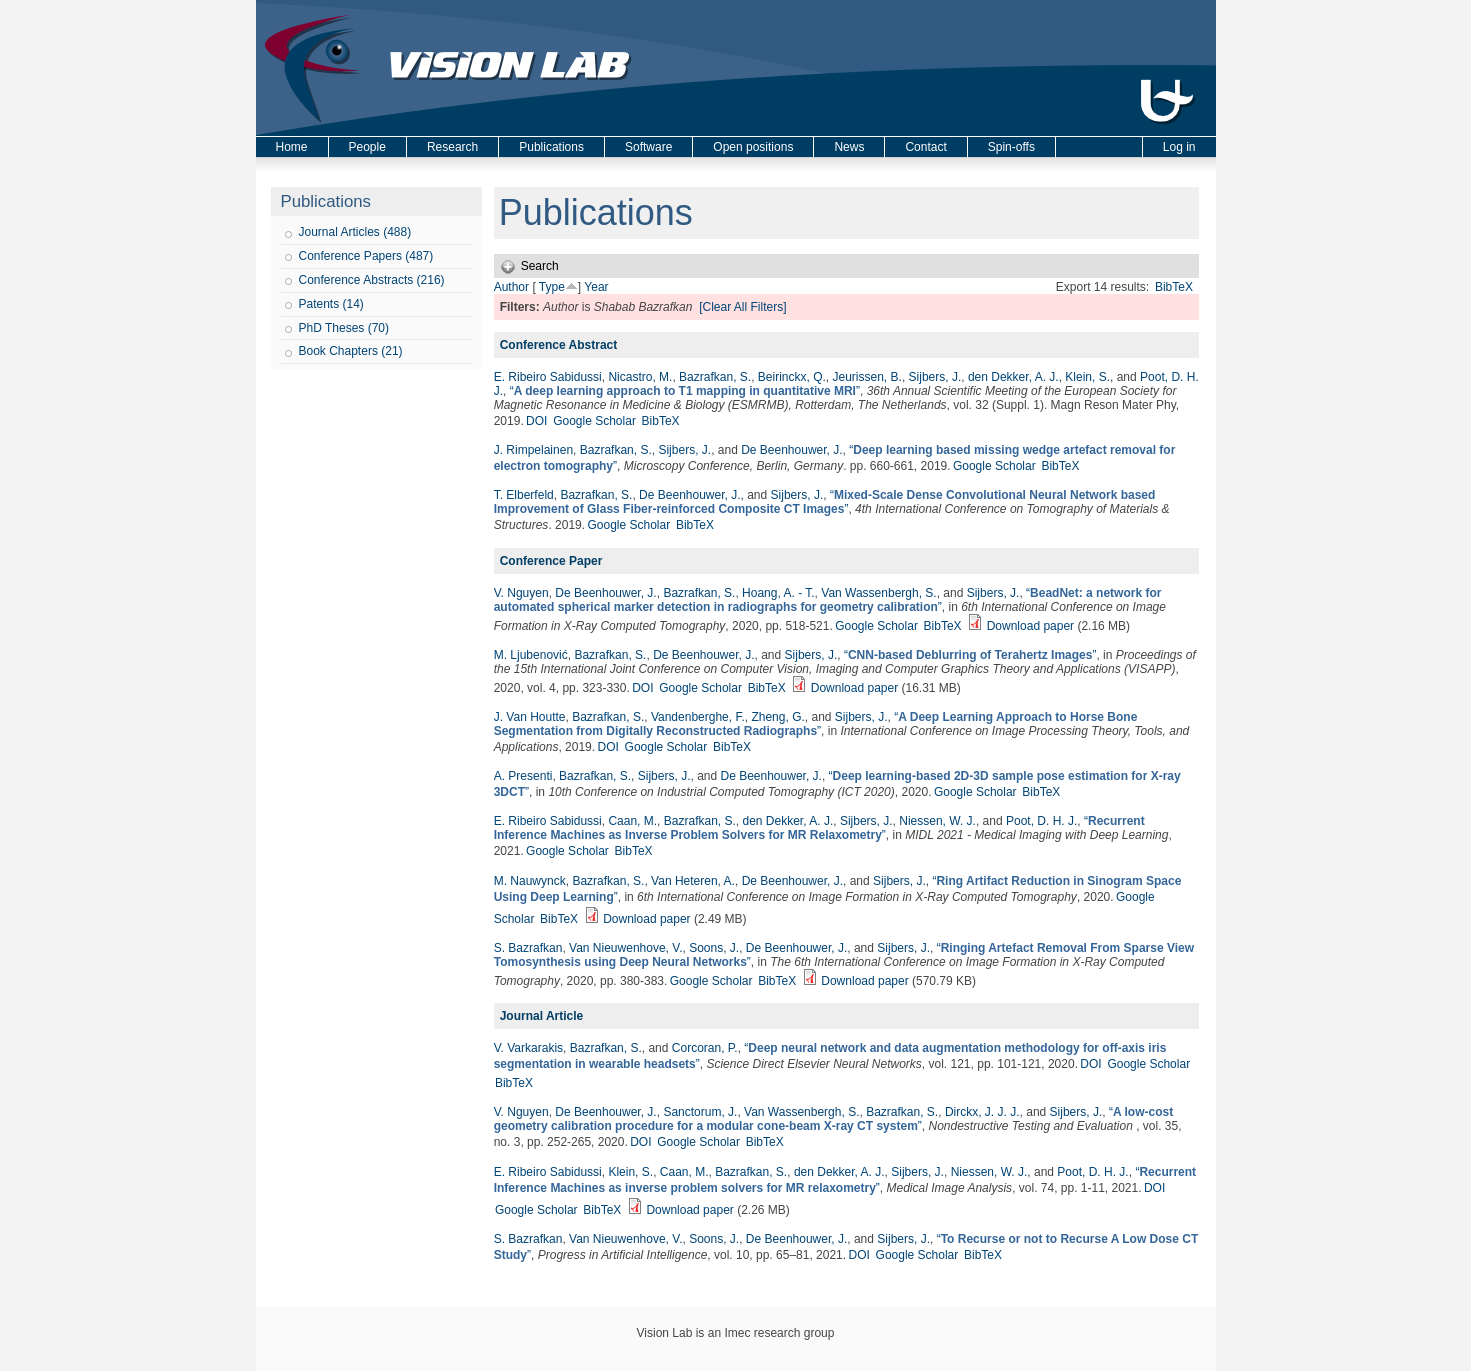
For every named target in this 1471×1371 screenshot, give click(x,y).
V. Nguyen (521, 593)
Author (511, 287)
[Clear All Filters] (742, 307)
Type (552, 287)
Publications (551, 147)
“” (685, 391)
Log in (1179, 147)
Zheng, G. (777, 717)
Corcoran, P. (705, 1048)
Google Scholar (594, 421)
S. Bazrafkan (528, 948)
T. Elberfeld (524, 495)
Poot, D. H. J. (1041, 821)
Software (648, 147)
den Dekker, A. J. (1013, 377)
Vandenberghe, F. (698, 717)
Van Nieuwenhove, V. (625, 948)
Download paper (1030, 626)
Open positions (753, 147)
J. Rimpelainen (533, 450)
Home (292, 147)
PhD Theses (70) (344, 328)
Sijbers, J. (935, 377)
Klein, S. (1087, 377)
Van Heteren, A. (693, 881)
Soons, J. (714, 948)
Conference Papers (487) (366, 256)
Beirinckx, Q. (792, 377)
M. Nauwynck (530, 881)
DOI (536, 421)
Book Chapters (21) (351, 351)
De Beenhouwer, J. (791, 450)
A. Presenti (523, 776)
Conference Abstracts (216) (372, 280)
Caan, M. (632, 821)
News (849, 147)
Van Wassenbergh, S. (878, 593)
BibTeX (1174, 287)
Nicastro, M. (640, 377)
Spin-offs (1011, 147)
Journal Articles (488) (355, 232)
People (367, 147)
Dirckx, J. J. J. (982, 1112)
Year (596, 287)
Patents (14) (331, 304)
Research (452, 147)
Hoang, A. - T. (778, 593)
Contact (925, 147)
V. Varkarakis (528, 1048)
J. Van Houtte (530, 717)
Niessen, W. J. (937, 821)
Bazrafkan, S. (715, 377)
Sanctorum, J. (700, 1112)
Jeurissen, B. (867, 377)
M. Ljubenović (531, 655)
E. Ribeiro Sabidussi (548, 377)
